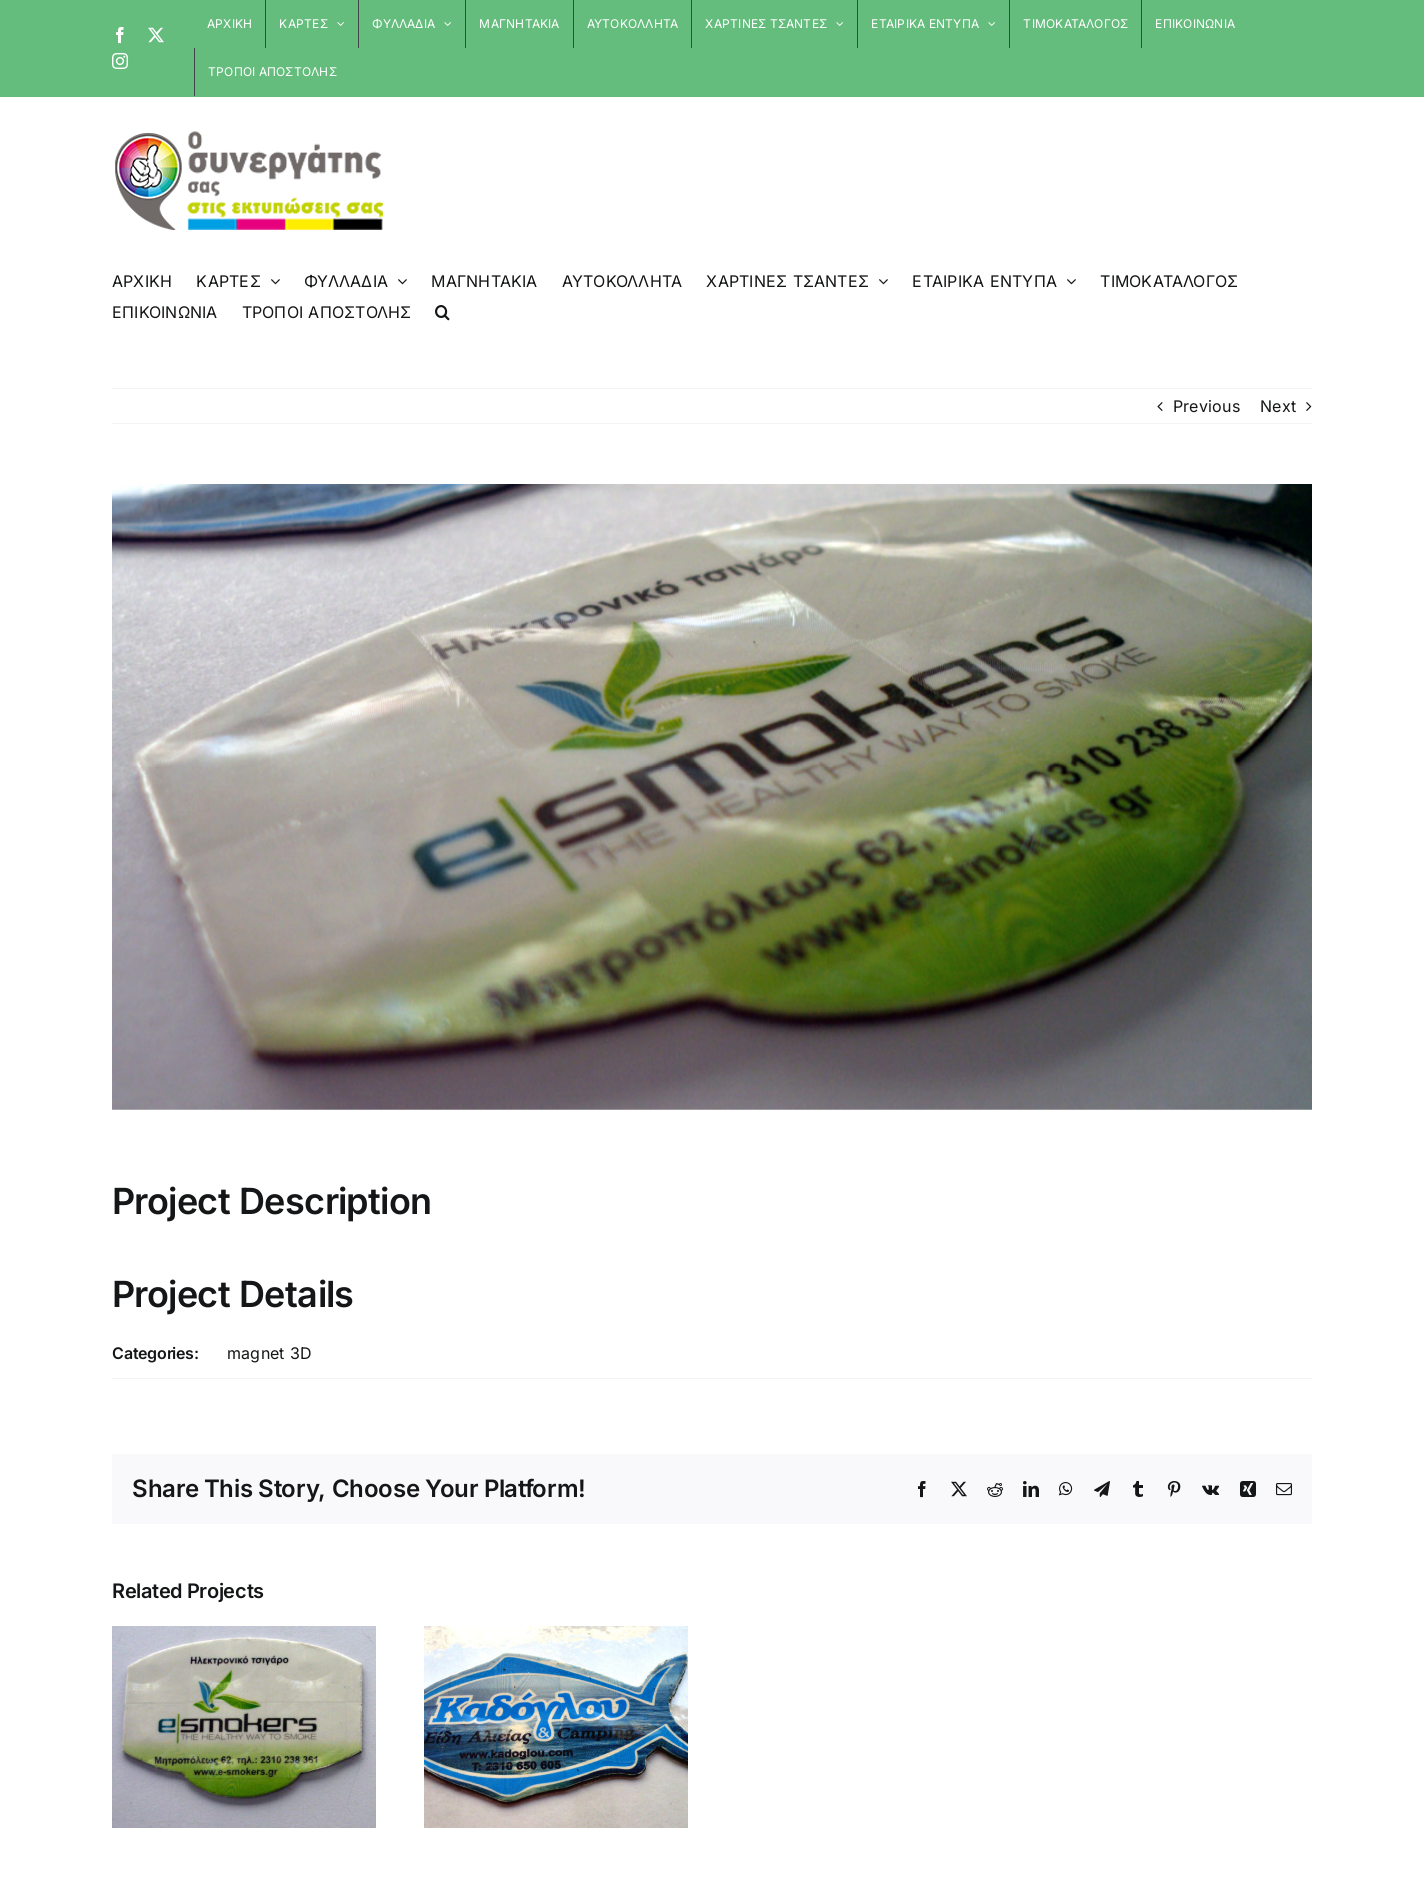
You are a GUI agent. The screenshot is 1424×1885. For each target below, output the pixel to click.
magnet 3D (269, 1353)
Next (1278, 406)
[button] (442, 311)
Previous (1206, 406)
